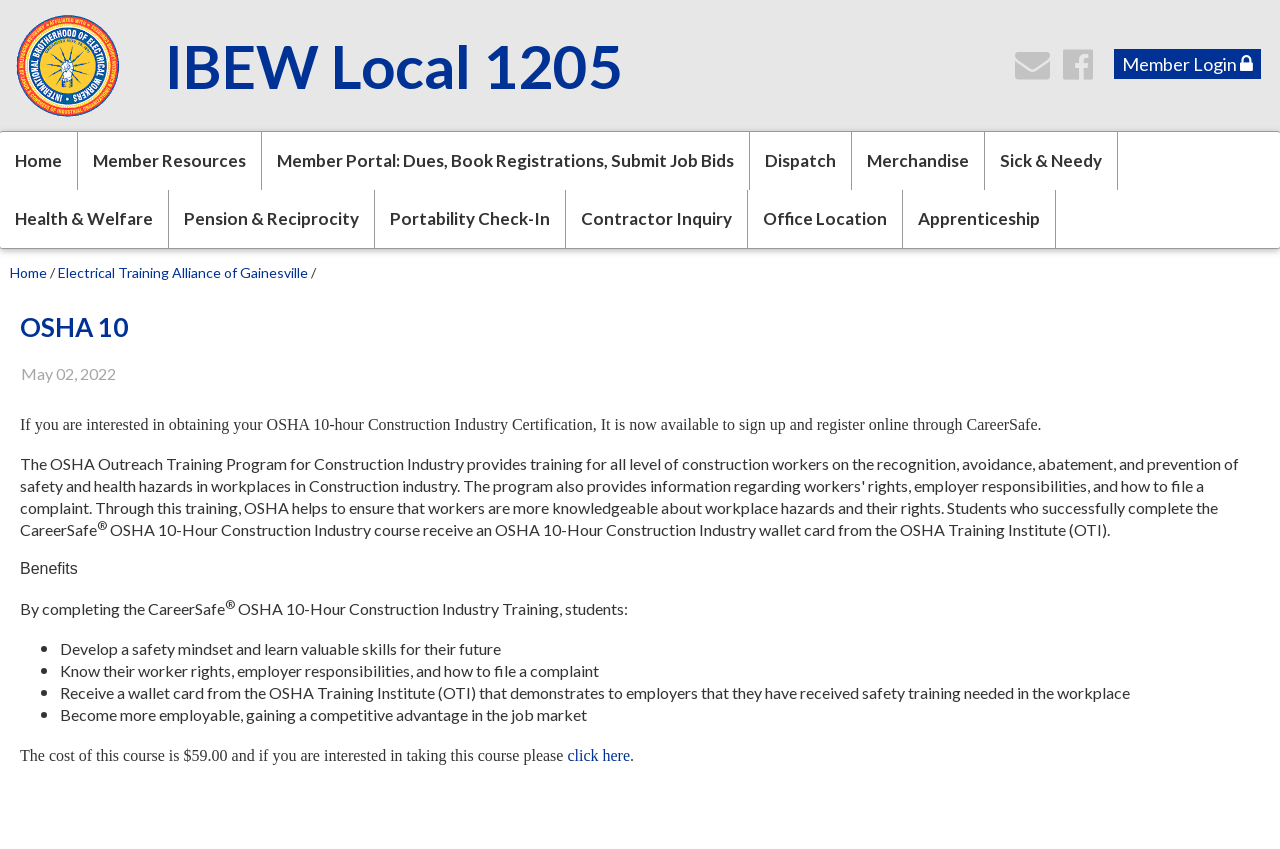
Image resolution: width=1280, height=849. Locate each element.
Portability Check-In (470, 218)
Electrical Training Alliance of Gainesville (183, 272)
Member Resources (169, 160)
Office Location (825, 218)
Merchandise (918, 160)
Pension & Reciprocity (271, 218)
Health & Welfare (84, 218)
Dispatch (800, 160)
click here (598, 755)
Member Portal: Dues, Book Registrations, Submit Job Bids (505, 160)
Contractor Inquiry (656, 218)
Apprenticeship (979, 218)
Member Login (1187, 64)
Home (38, 160)
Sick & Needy (1051, 160)
